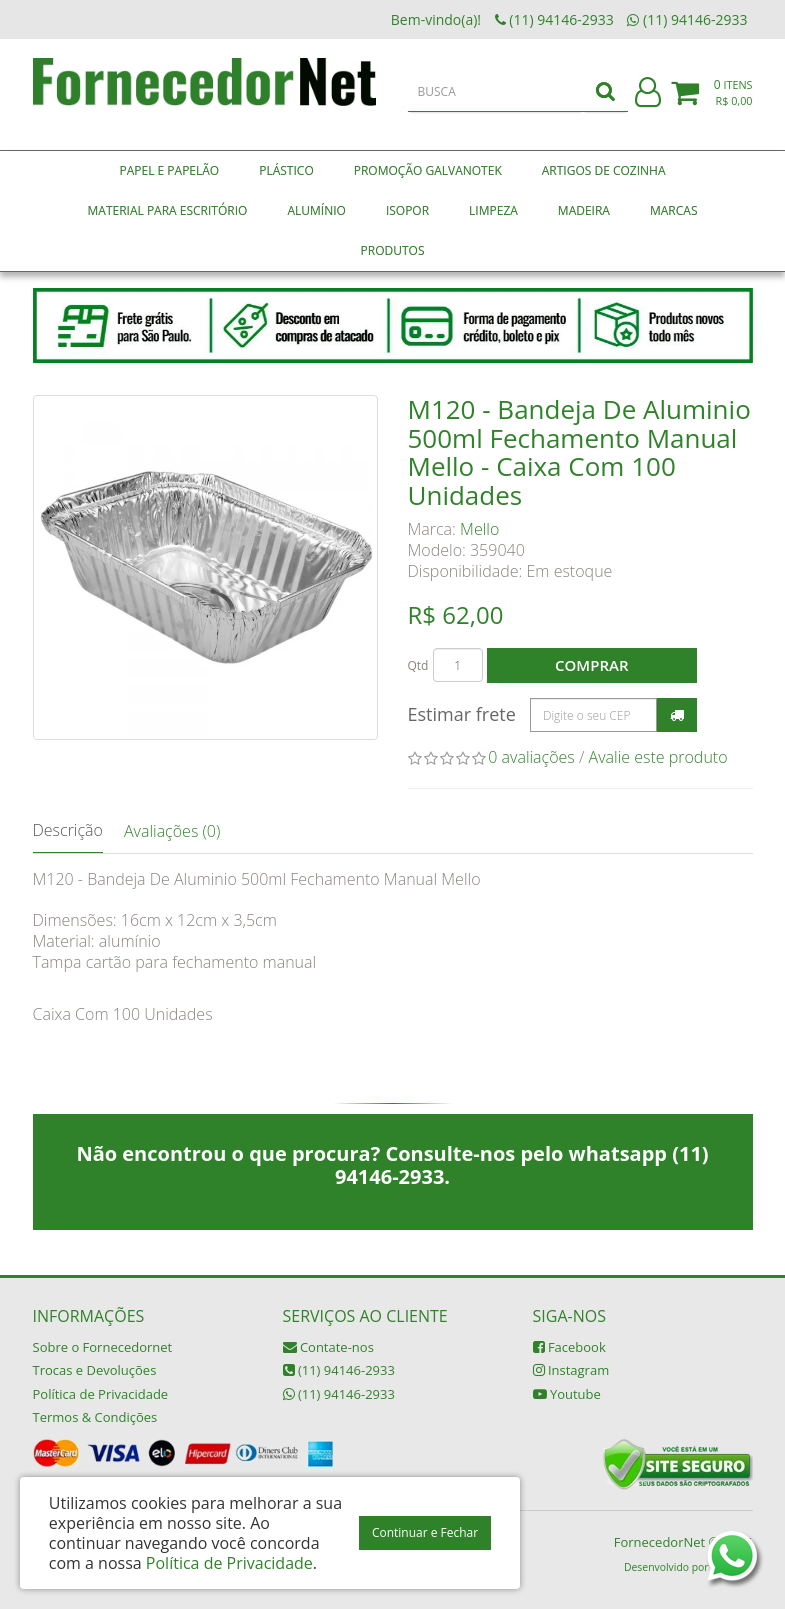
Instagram (571, 1370)
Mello (479, 529)
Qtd (418, 665)
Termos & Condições (95, 1417)
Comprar (591, 665)
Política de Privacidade (101, 1394)
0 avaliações (531, 757)
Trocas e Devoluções (95, 1370)
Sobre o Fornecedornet (103, 1347)
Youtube (567, 1394)
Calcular (677, 715)
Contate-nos (328, 1347)
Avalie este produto (658, 757)
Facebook (569, 1347)
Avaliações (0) (172, 831)
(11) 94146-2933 (339, 1370)
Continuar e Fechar (425, 1532)
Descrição (68, 830)
